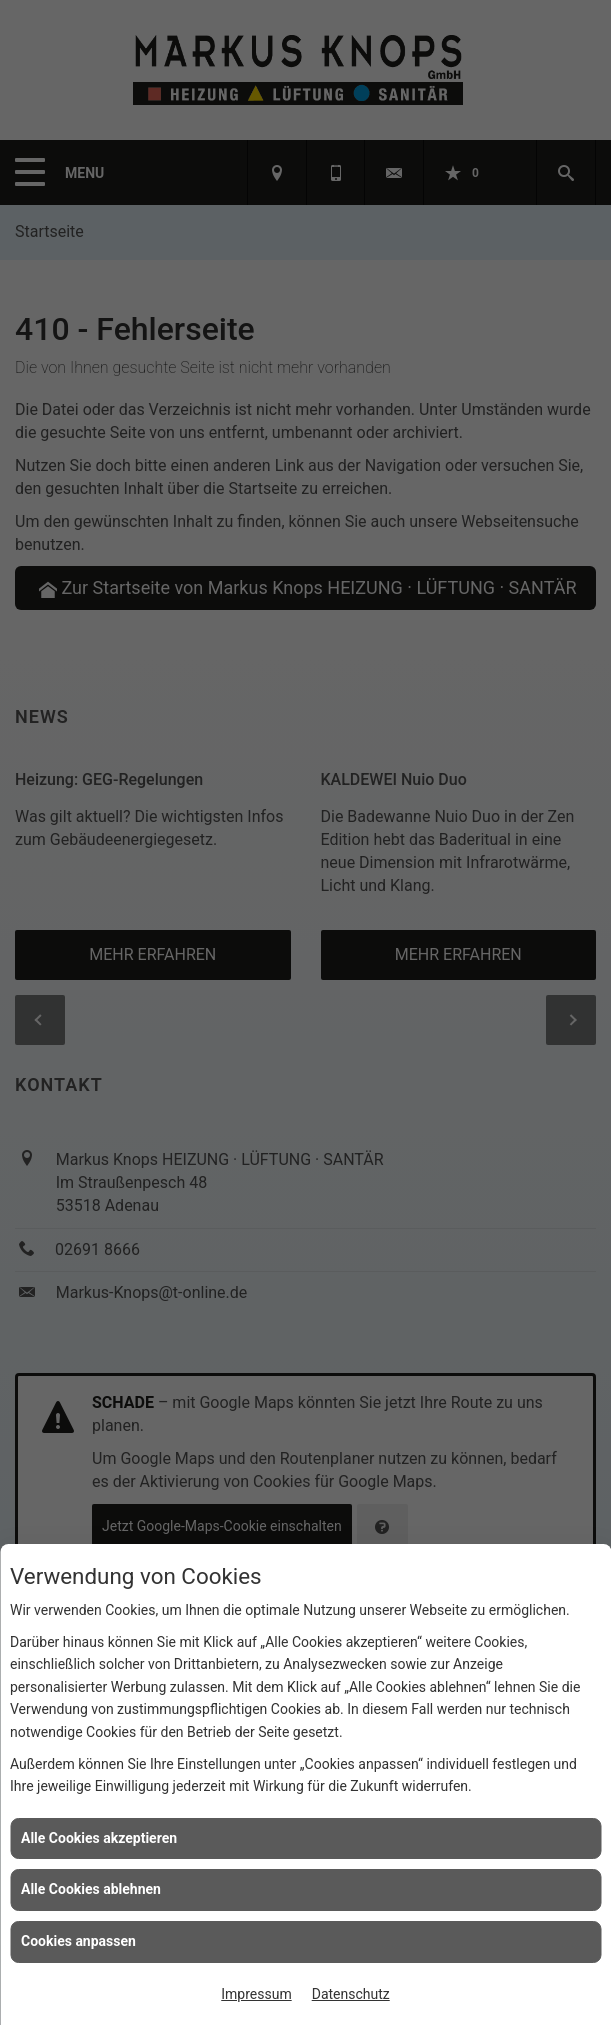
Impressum (256, 1994)
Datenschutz (351, 1994)
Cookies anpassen (78, 1941)
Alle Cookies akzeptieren (99, 1838)
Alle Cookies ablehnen (91, 1889)
